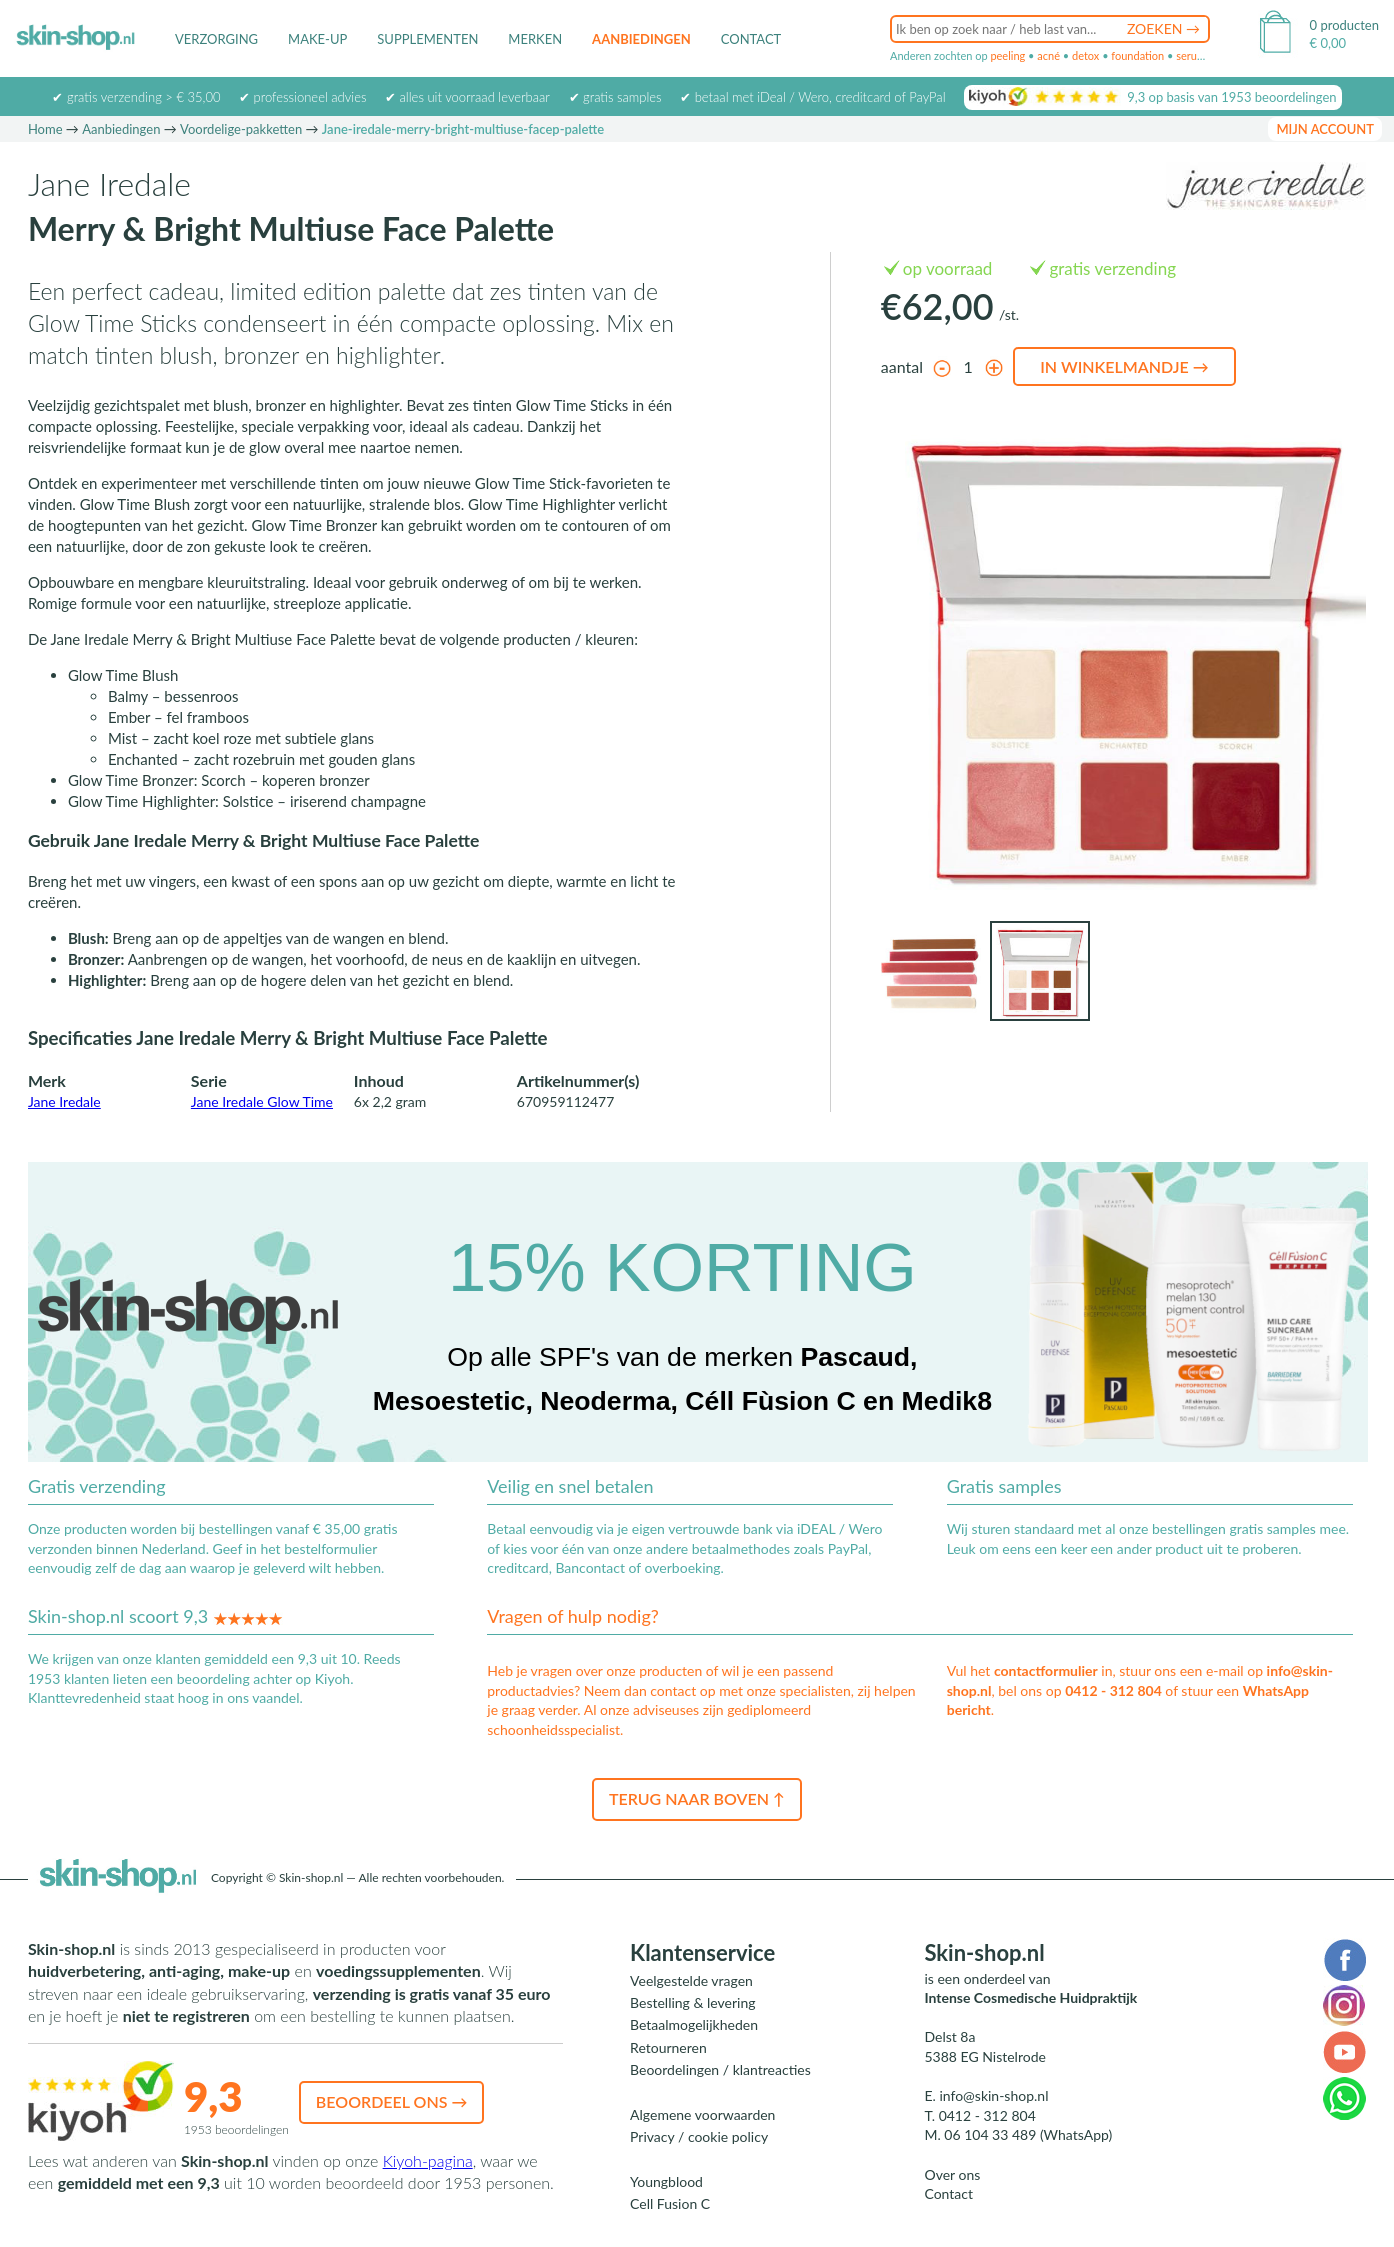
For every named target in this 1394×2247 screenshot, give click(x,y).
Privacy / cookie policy (699, 2136)
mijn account (1325, 129)
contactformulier (1046, 1670)
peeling (1007, 55)
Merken (535, 39)
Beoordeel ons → (392, 2101)
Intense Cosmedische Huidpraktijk (1030, 1997)
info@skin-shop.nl (993, 2095)
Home (45, 129)
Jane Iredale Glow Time (262, 1101)
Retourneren (668, 2047)
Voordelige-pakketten (241, 129)
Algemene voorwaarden (702, 2114)
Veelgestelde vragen (691, 1980)
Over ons (952, 2174)
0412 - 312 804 (1113, 1690)
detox (1085, 55)
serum (1191, 55)
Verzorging (216, 39)
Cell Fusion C (670, 2203)
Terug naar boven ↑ (697, 1798)
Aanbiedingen (641, 39)
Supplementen (427, 39)
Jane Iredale (64, 1101)
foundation (1137, 55)
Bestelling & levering (692, 2002)
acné (1048, 55)
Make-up (317, 39)
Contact (751, 39)
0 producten (1344, 25)
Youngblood (666, 2181)
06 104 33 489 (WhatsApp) (1028, 2134)
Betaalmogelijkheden (694, 2024)
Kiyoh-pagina (428, 2160)
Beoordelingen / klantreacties (720, 2069)
